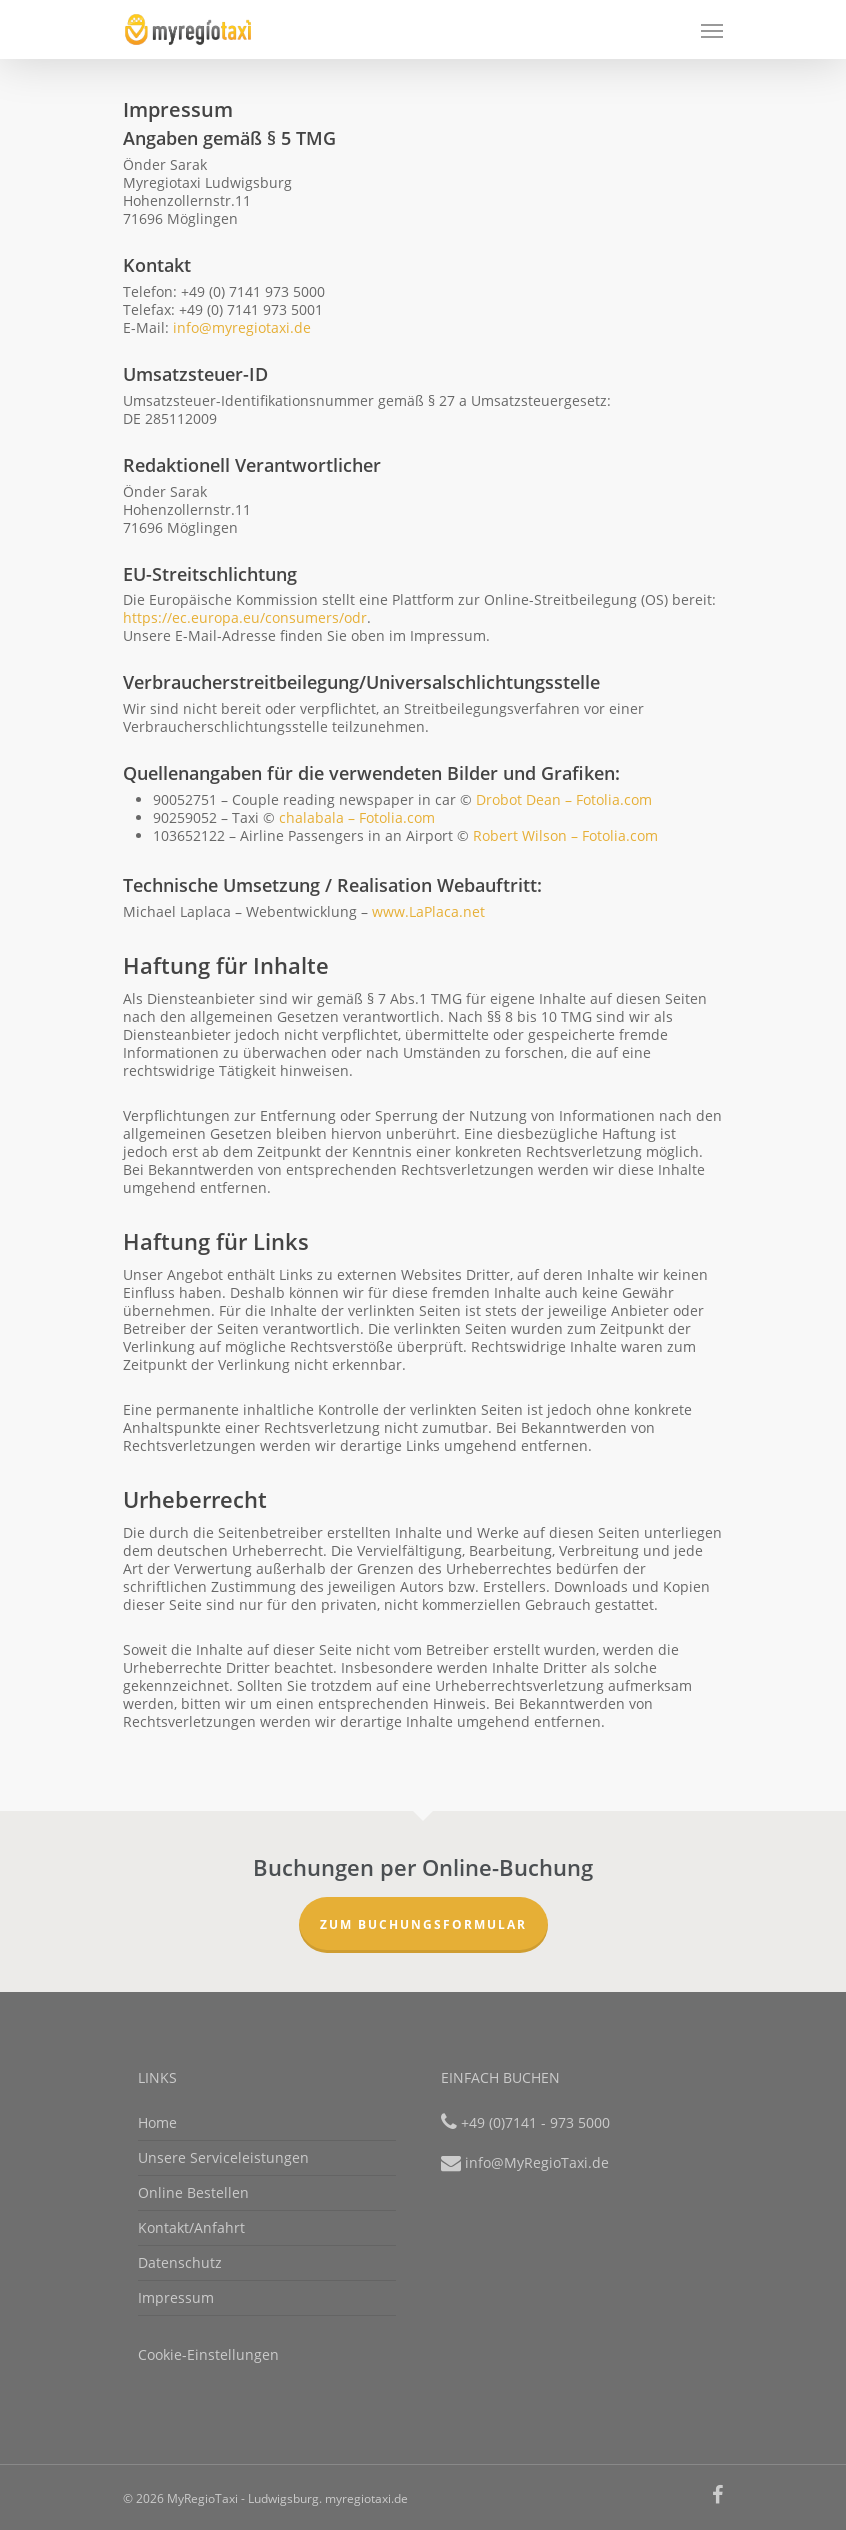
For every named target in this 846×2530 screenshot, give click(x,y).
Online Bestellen (193, 2192)
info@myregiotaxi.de (242, 327)
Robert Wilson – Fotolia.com (565, 835)
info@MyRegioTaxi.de (537, 2162)
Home (157, 2123)
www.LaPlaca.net (428, 911)
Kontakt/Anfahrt (191, 2227)
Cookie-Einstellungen (208, 2354)
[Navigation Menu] (712, 30)
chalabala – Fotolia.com (357, 817)
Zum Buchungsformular (423, 1924)
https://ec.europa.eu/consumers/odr (245, 617)
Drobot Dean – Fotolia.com (564, 799)
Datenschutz (180, 2262)
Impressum (176, 2297)
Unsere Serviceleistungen (223, 2157)
